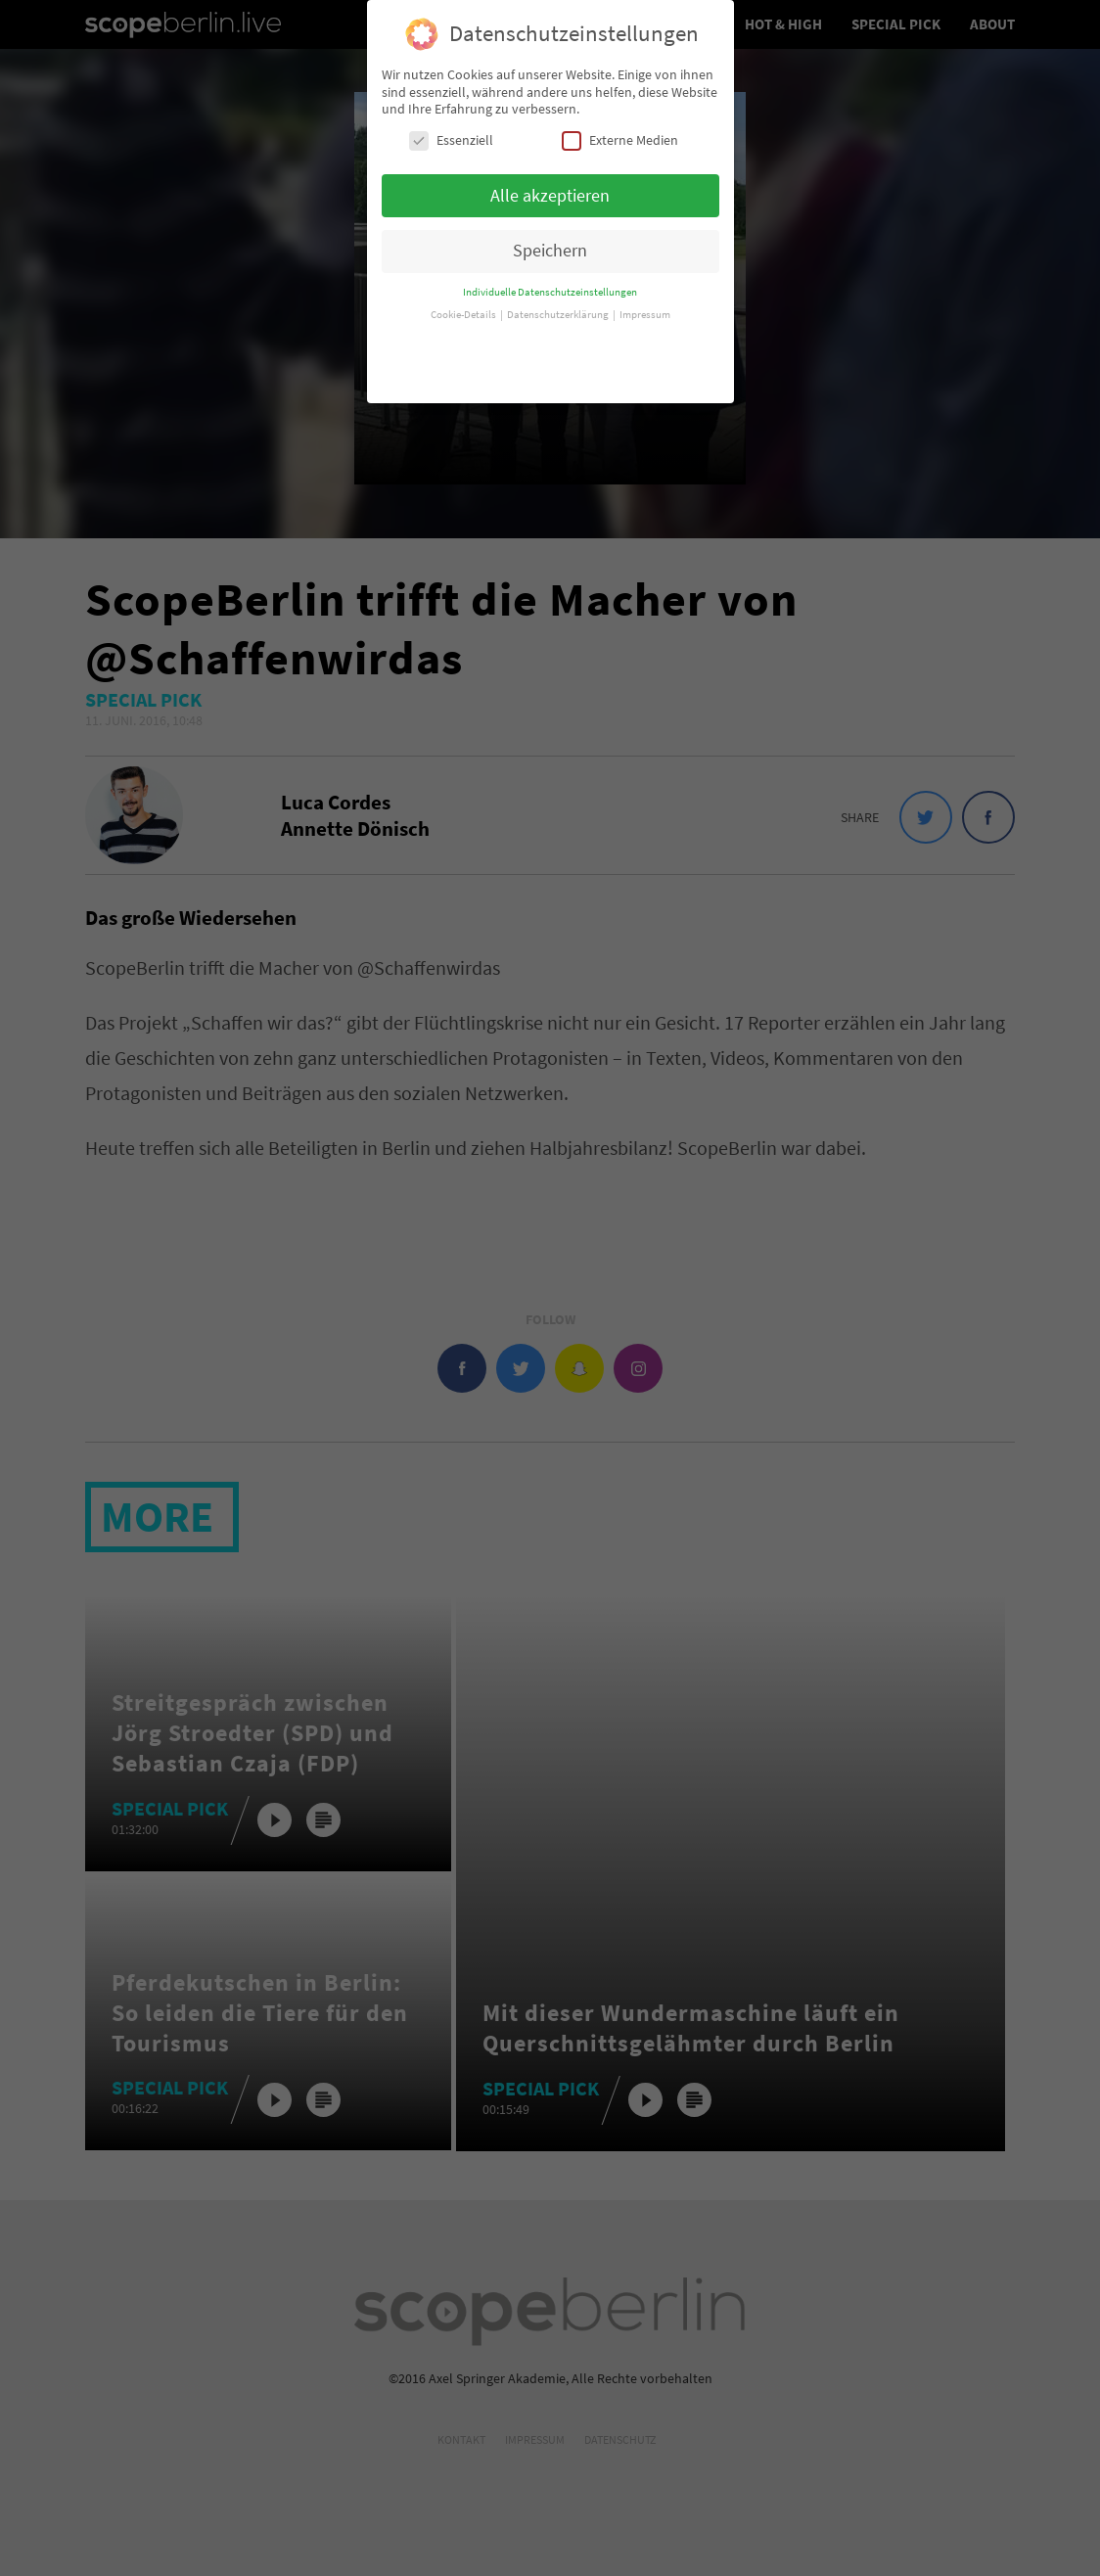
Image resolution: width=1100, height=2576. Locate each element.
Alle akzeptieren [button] (550, 187)
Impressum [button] (644, 306)
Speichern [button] (550, 242)
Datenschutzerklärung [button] (559, 306)
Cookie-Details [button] (464, 306)
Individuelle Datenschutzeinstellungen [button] (550, 284)
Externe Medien (620, 131)
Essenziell (451, 131)
